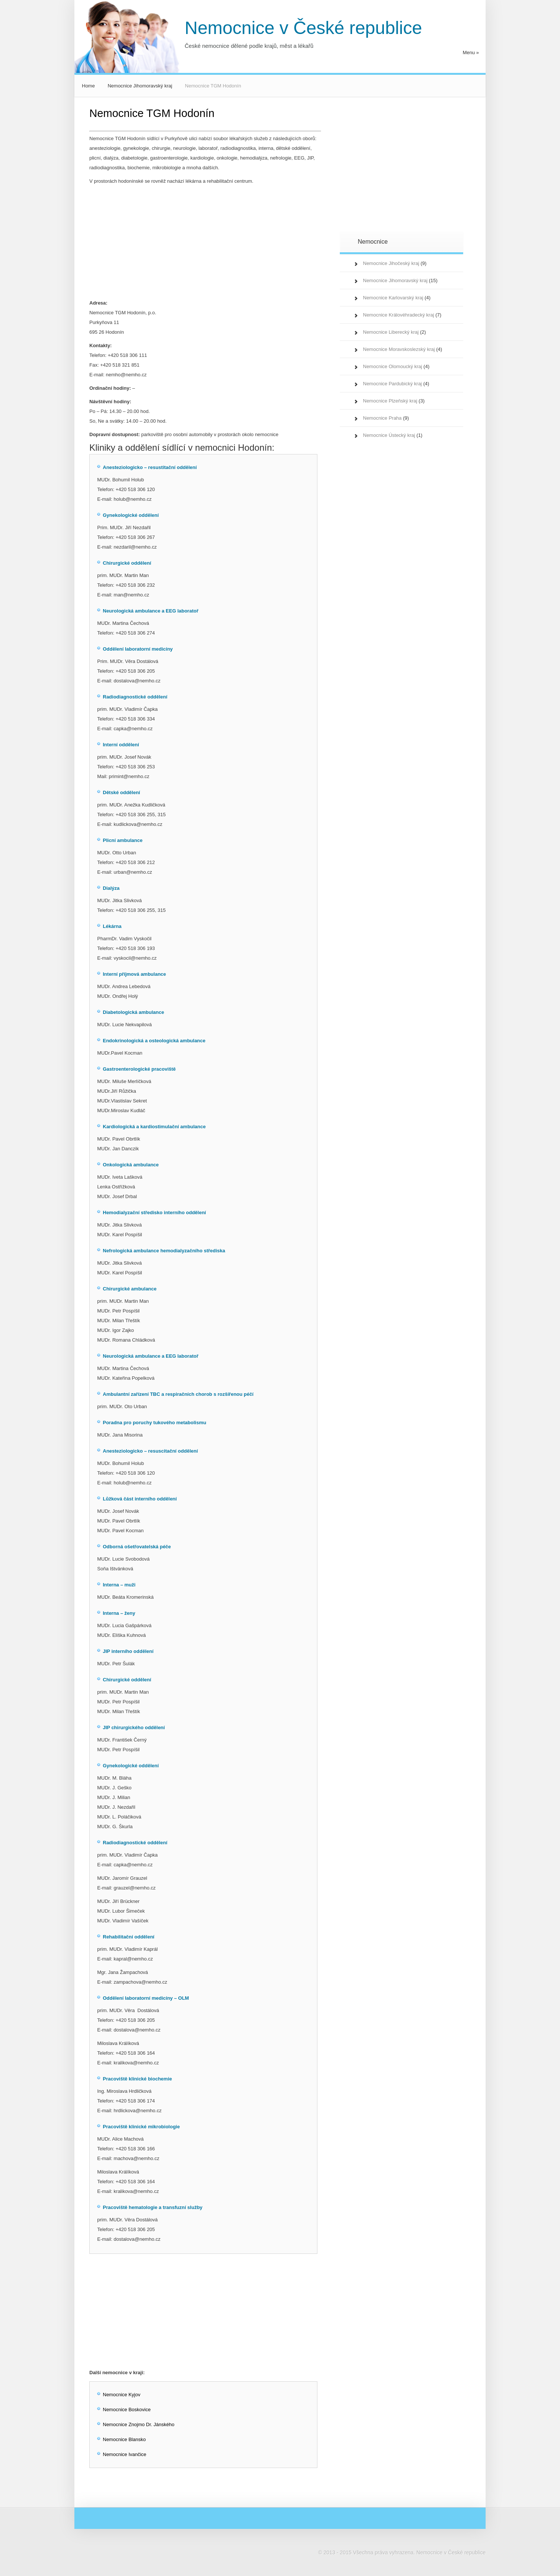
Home (88, 86)
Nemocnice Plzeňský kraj (390, 401)
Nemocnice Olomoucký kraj (392, 366)
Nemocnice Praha (382, 418)
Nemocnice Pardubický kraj (392, 383)
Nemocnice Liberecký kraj (391, 332)
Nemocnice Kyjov (121, 2394)
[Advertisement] (205, 242)
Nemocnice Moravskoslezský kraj (399, 349)
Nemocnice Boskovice (127, 2409)
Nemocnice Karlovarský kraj (393, 297)
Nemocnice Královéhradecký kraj (398, 315)
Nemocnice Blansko (124, 2439)
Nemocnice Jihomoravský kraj (140, 86)
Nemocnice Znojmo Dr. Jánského (138, 2424)
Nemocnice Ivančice (124, 2454)
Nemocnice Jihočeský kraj (391, 263)
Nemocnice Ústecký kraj (389, 435)
